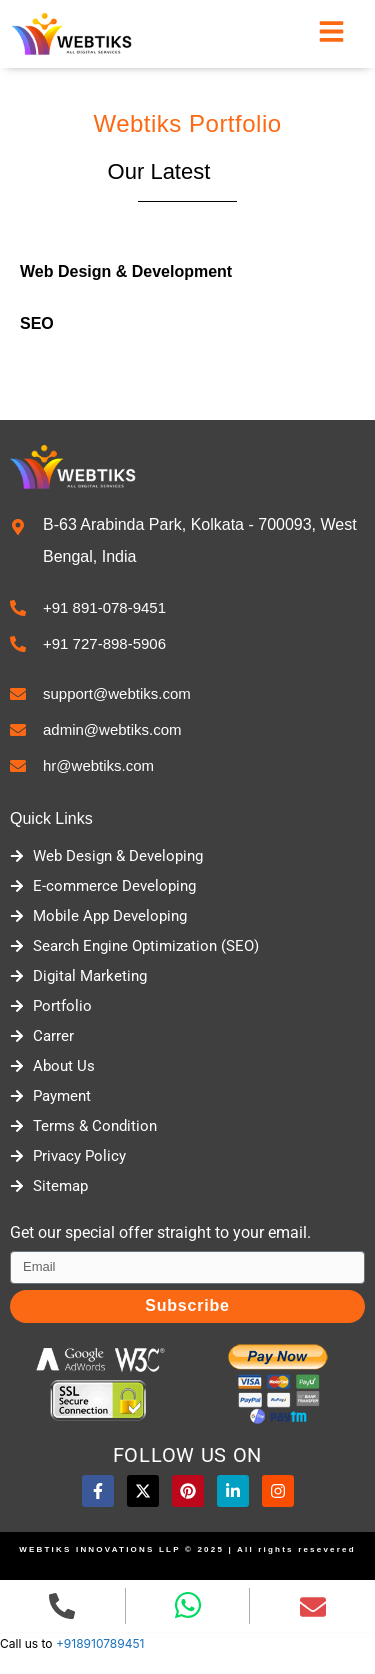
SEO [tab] (37, 323)
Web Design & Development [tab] (126, 271)
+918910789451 (100, 1643)
